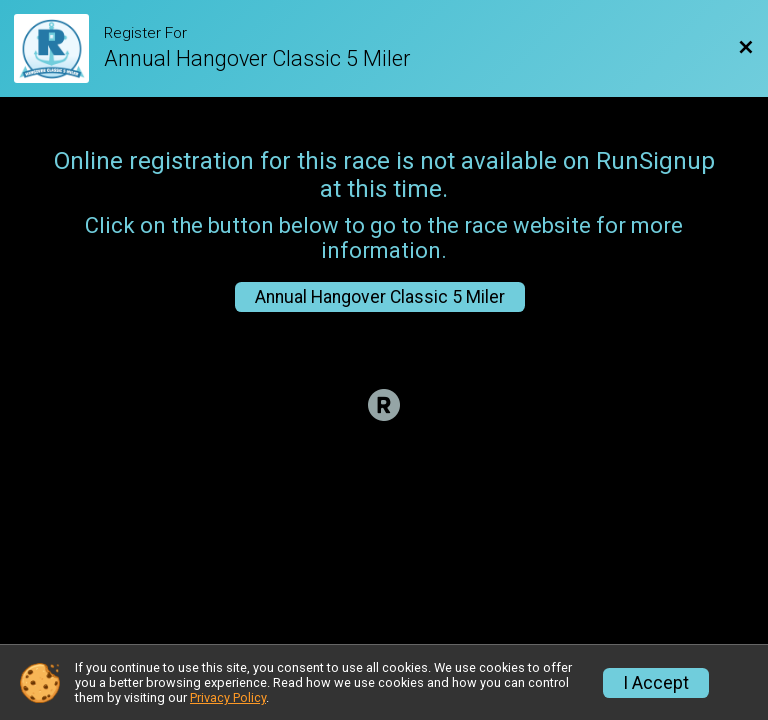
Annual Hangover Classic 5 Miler (380, 297)
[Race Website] (59, 48)
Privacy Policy (228, 697)
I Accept (656, 683)
